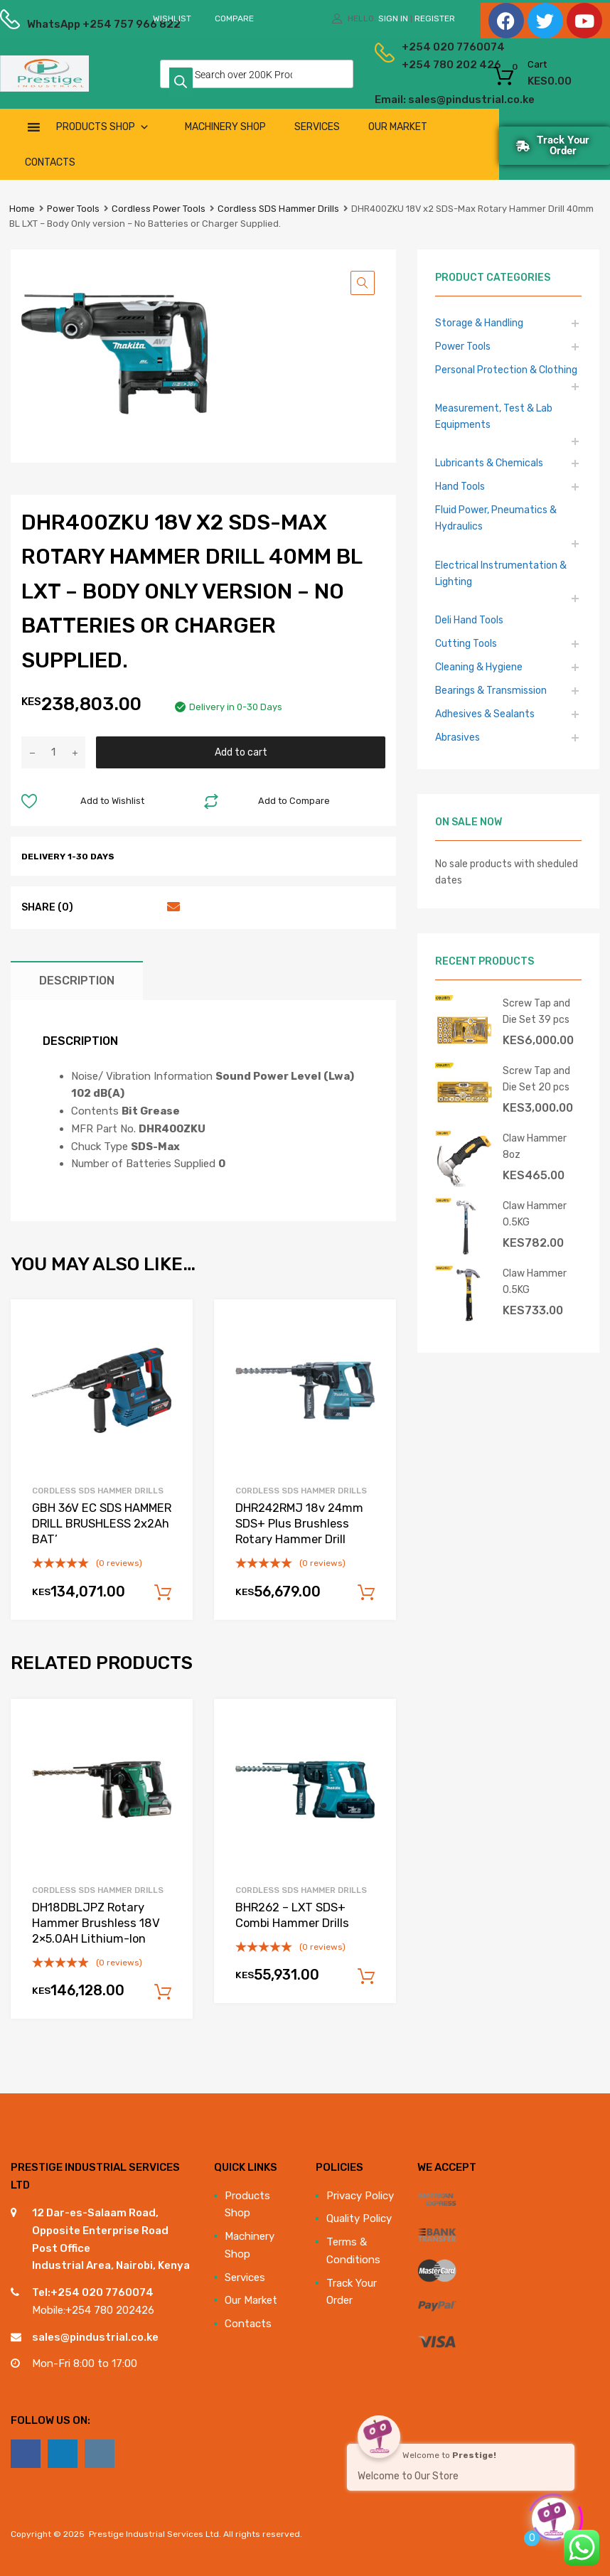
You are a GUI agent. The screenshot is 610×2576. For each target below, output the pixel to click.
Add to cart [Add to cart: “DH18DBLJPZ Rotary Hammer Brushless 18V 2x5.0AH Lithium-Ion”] (162, 1992)
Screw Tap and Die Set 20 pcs (536, 1079)
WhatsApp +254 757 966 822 (62, 24)
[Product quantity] (53, 752)
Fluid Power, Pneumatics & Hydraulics (496, 518)
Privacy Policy (360, 2195)
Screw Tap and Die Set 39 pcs (536, 1011)
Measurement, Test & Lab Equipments (493, 416)
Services (317, 127)
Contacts (50, 162)
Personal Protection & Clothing (506, 369)
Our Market (397, 127)
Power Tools (73, 208)
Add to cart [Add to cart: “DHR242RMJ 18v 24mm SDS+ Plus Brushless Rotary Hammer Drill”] (366, 1593)
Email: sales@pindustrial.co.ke (404, 99)
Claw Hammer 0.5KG (535, 1214)
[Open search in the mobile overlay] (256, 74)
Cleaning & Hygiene (479, 666)
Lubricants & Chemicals (489, 462)
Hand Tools (460, 486)
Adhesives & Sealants (485, 713)
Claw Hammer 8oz (535, 1146)
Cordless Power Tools (158, 208)
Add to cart (241, 752)
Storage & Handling (479, 322)
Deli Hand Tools (469, 620)
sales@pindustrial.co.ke (95, 2337)
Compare (234, 18)
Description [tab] (76, 980)
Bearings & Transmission (491, 690)
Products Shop (102, 127)
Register (434, 18)
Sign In (393, 18)
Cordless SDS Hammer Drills (278, 208)
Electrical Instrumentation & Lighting (501, 573)
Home (22, 208)
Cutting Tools (466, 643)
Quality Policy (359, 2218)
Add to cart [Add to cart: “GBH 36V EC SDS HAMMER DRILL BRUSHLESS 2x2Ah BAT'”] (162, 1593)
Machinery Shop (225, 127)
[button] (363, 283)
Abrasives (457, 737)
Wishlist (172, 18)
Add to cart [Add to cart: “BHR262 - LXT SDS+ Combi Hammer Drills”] (366, 1977)
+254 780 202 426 (418, 64)
